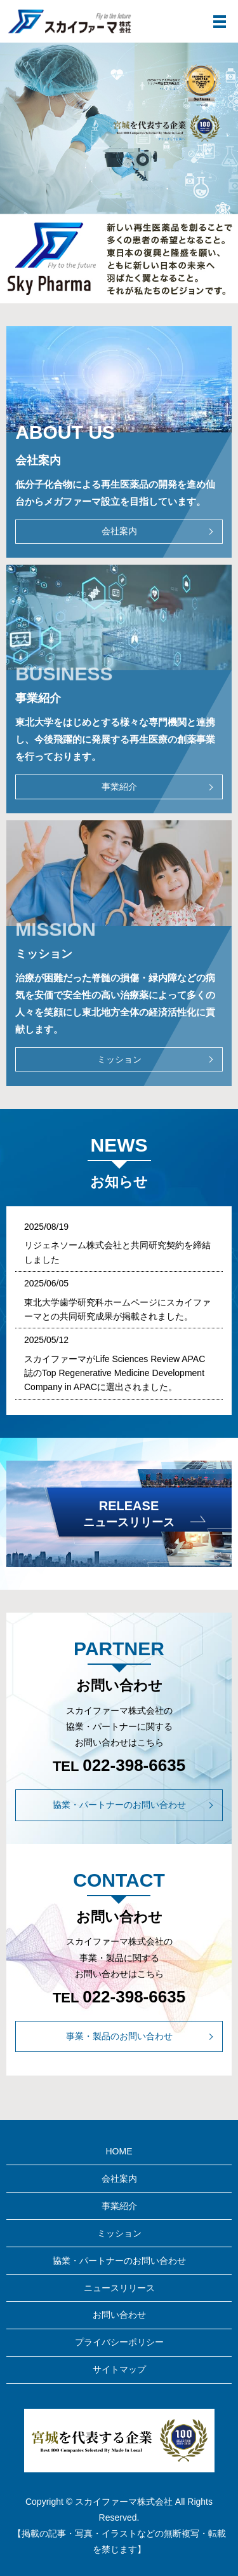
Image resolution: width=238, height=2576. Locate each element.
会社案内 (119, 531)
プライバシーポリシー (119, 2342)
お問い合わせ (119, 2315)
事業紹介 (119, 787)
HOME (119, 2151)
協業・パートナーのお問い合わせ (119, 1805)
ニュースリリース (119, 2288)
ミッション (119, 1059)
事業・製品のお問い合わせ (119, 2036)
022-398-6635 (134, 1765)
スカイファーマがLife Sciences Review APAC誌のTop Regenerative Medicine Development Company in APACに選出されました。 (114, 1373)
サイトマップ (119, 2369)
